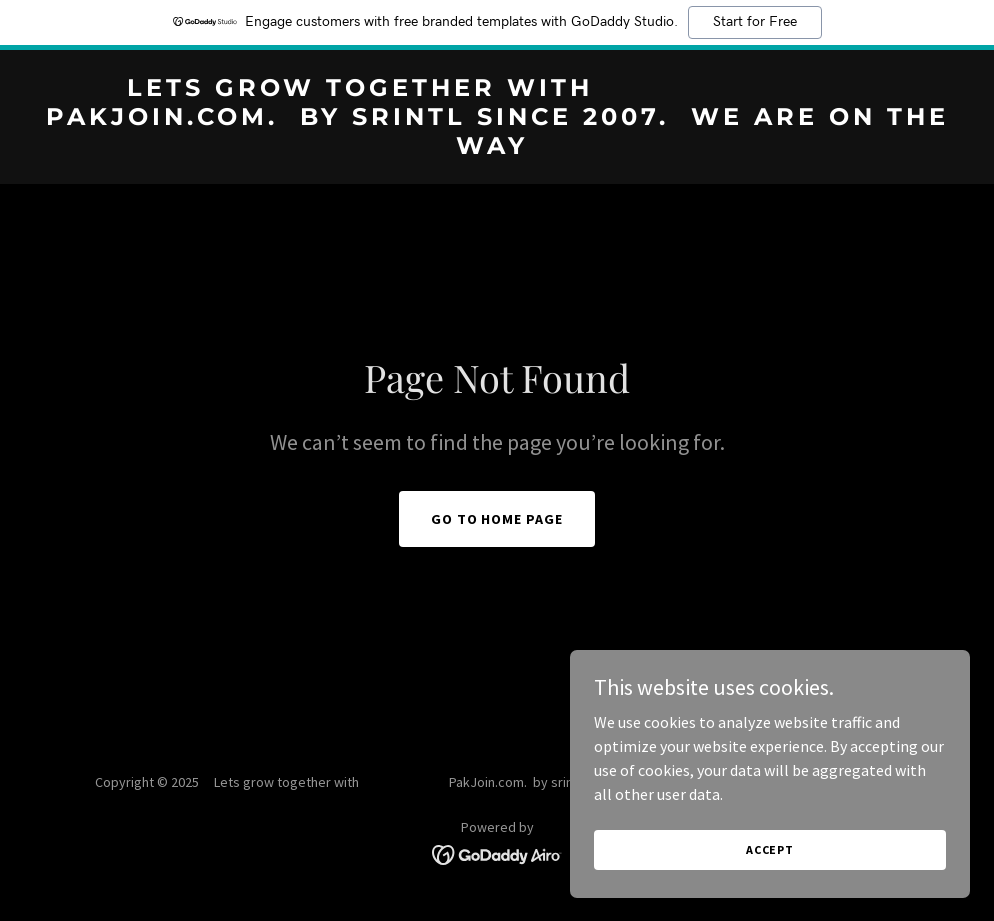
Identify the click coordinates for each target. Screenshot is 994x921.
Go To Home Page (497, 519)
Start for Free (755, 22)
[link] (497, 148)
